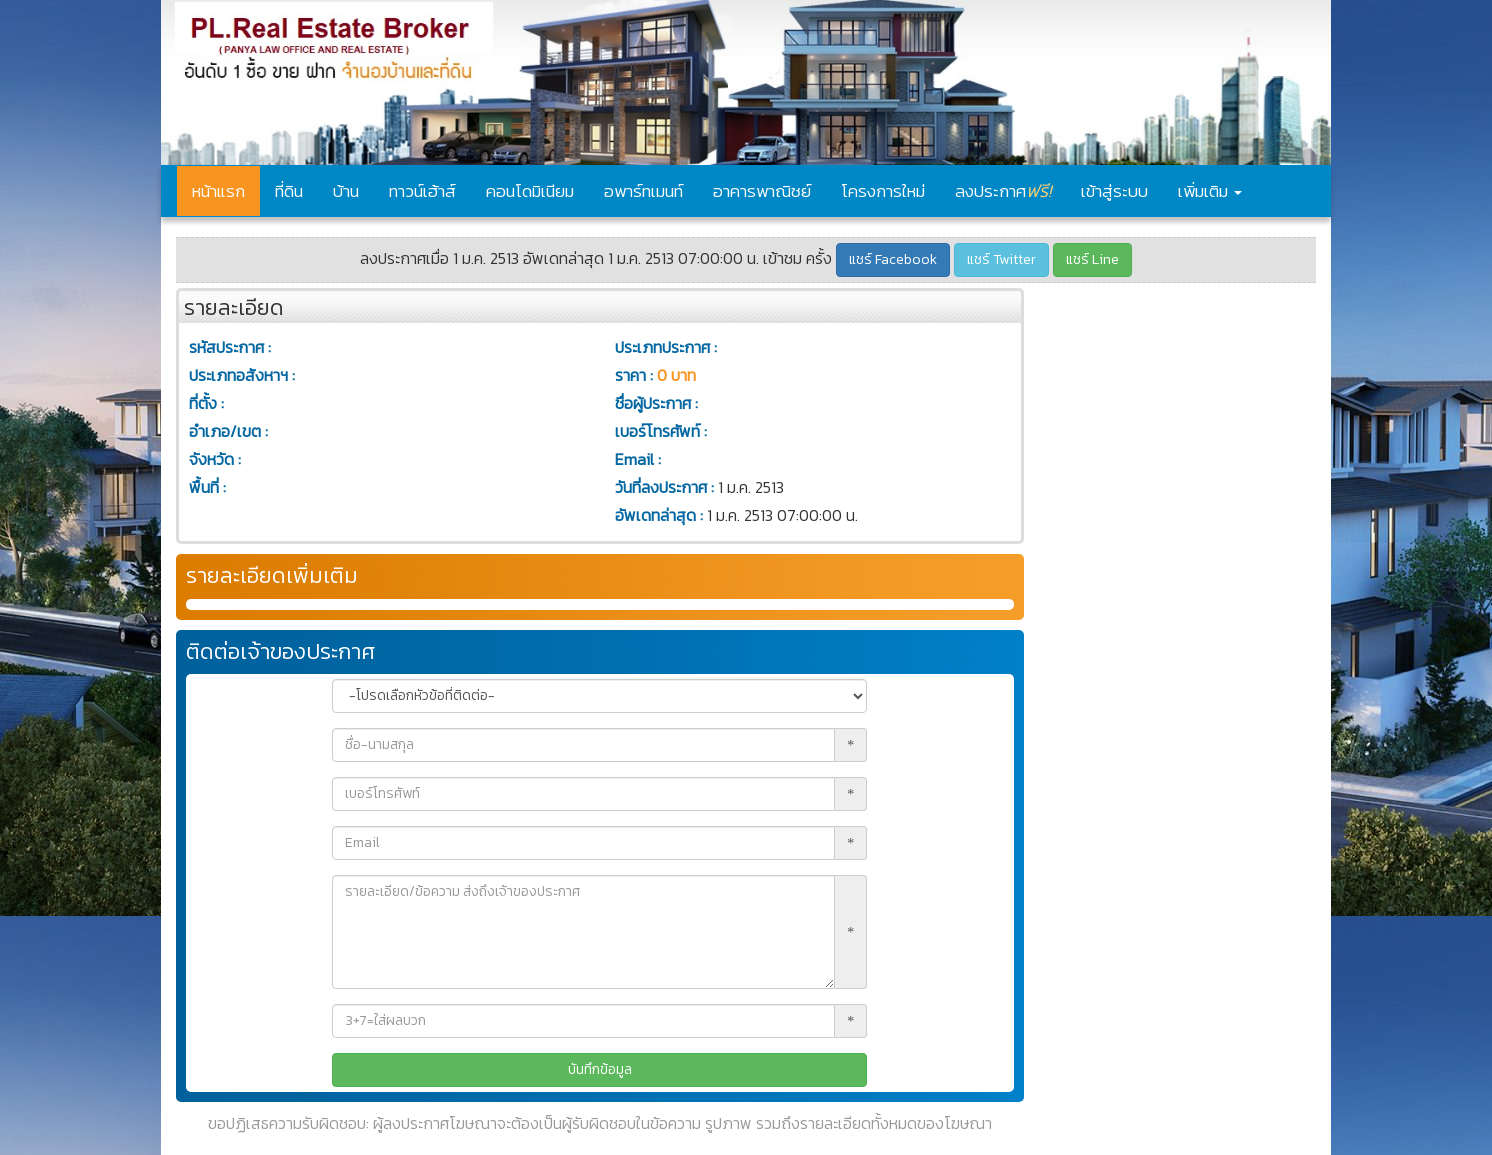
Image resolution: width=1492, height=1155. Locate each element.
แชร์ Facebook (893, 259)
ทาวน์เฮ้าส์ (422, 191)
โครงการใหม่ (883, 191)
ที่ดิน (289, 191)
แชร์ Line (1092, 259)
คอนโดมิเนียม (530, 191)
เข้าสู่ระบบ (1114, 191)
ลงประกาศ (1003, 190)
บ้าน (346, 191)
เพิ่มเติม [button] (1210, 191)
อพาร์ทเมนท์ (643, 191)
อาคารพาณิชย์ (762, 191)
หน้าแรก (218, 191)
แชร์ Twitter (1001, 259)
